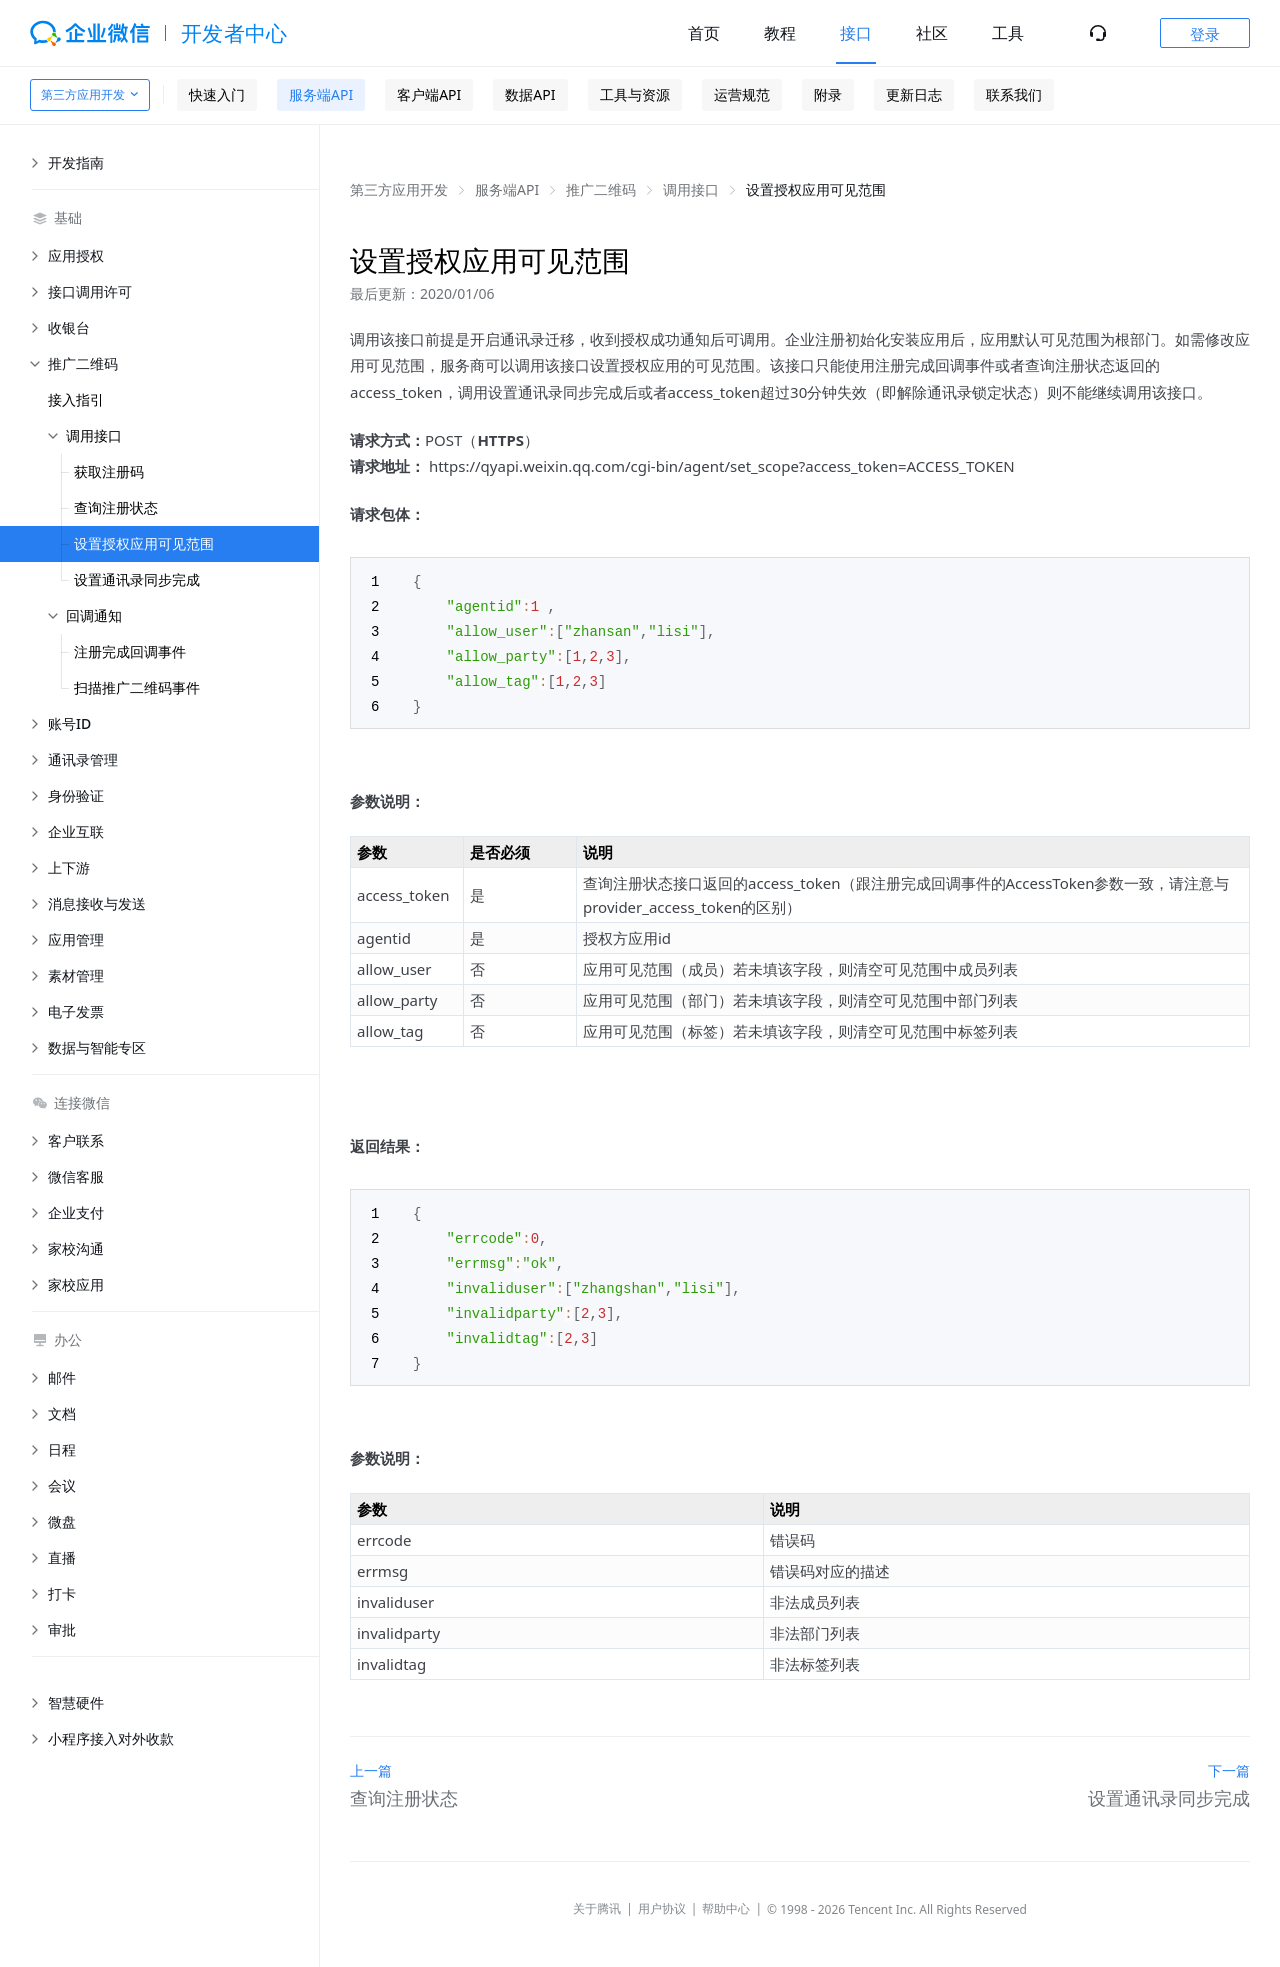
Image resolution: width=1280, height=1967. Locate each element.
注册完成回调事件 (130, 651)
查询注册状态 (116, 507)
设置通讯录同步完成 (137, 579)
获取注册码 (109, 471)
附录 (828, 94)
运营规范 (742, 94)
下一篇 (1229, 1757)
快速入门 (217, 94)
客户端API (429, 94)
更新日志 (914, 94)
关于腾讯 (597, 1895)
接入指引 (76, 399)
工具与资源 (635, 94)
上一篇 (371, 1757)
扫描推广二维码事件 (137, 687)
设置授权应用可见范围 (144, 543)
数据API (530, 94)
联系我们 (1014, 94)
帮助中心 (726, 1895)
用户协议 (662, 1895)
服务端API (321, 94)
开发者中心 (234, 33)
